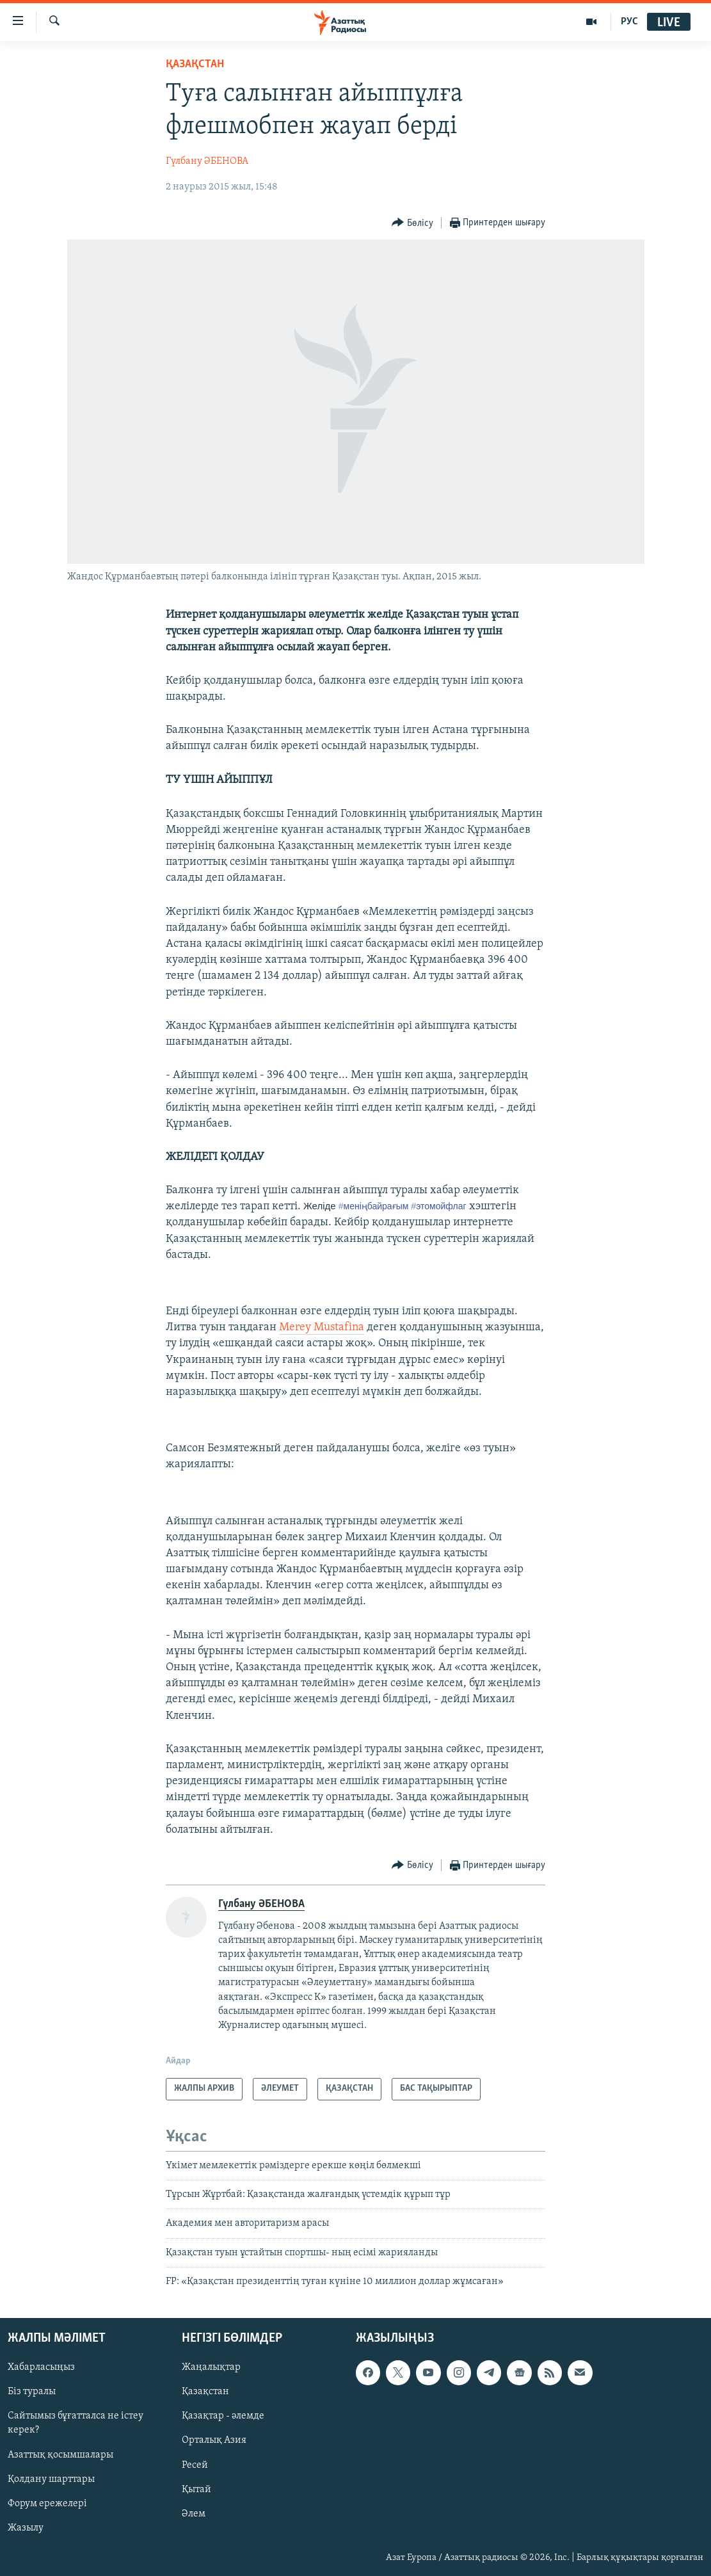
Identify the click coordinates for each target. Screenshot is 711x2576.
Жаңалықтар (211, 2367)
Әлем (193, 2513)
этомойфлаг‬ (438, 1206)
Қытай (196, 2489)
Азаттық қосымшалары (60, 2454)
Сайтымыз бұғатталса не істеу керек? (75, 2423)
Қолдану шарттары (51, 2479)
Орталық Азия (214, 2440)
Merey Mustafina (321, 1327)
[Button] (412, 223)
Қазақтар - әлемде (223, 2416)
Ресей (195, 2464)
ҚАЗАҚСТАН (195, 64)
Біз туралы (32, 2392)
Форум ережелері (47, 2503)
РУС (629, 22)
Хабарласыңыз (41, 2367)
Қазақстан (205, 2392)
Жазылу (26, 2527)
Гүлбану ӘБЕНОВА (207, 161)
